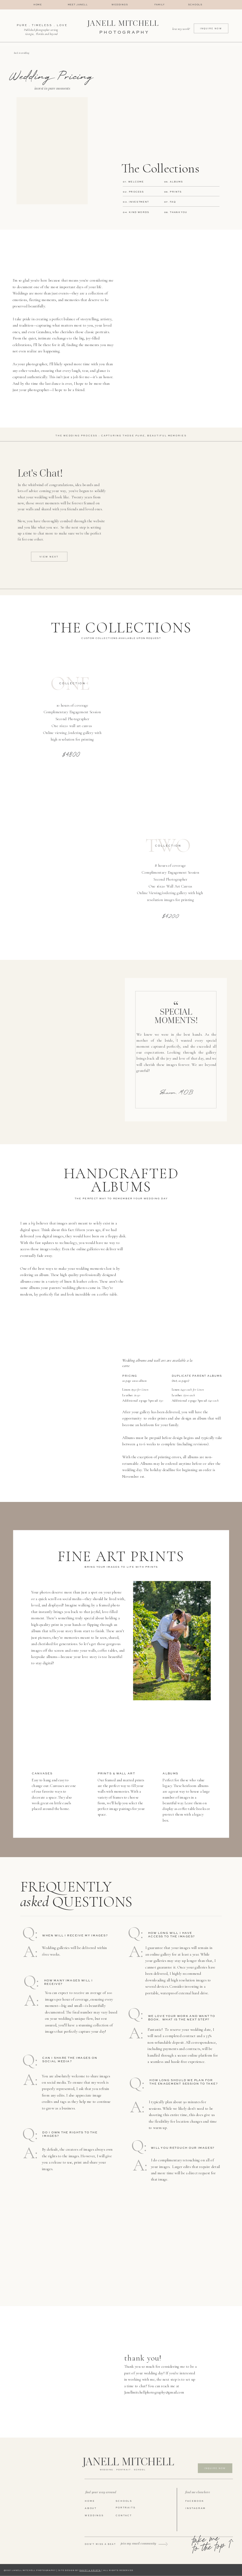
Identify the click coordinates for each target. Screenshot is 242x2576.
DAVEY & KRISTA (90, 2571)
